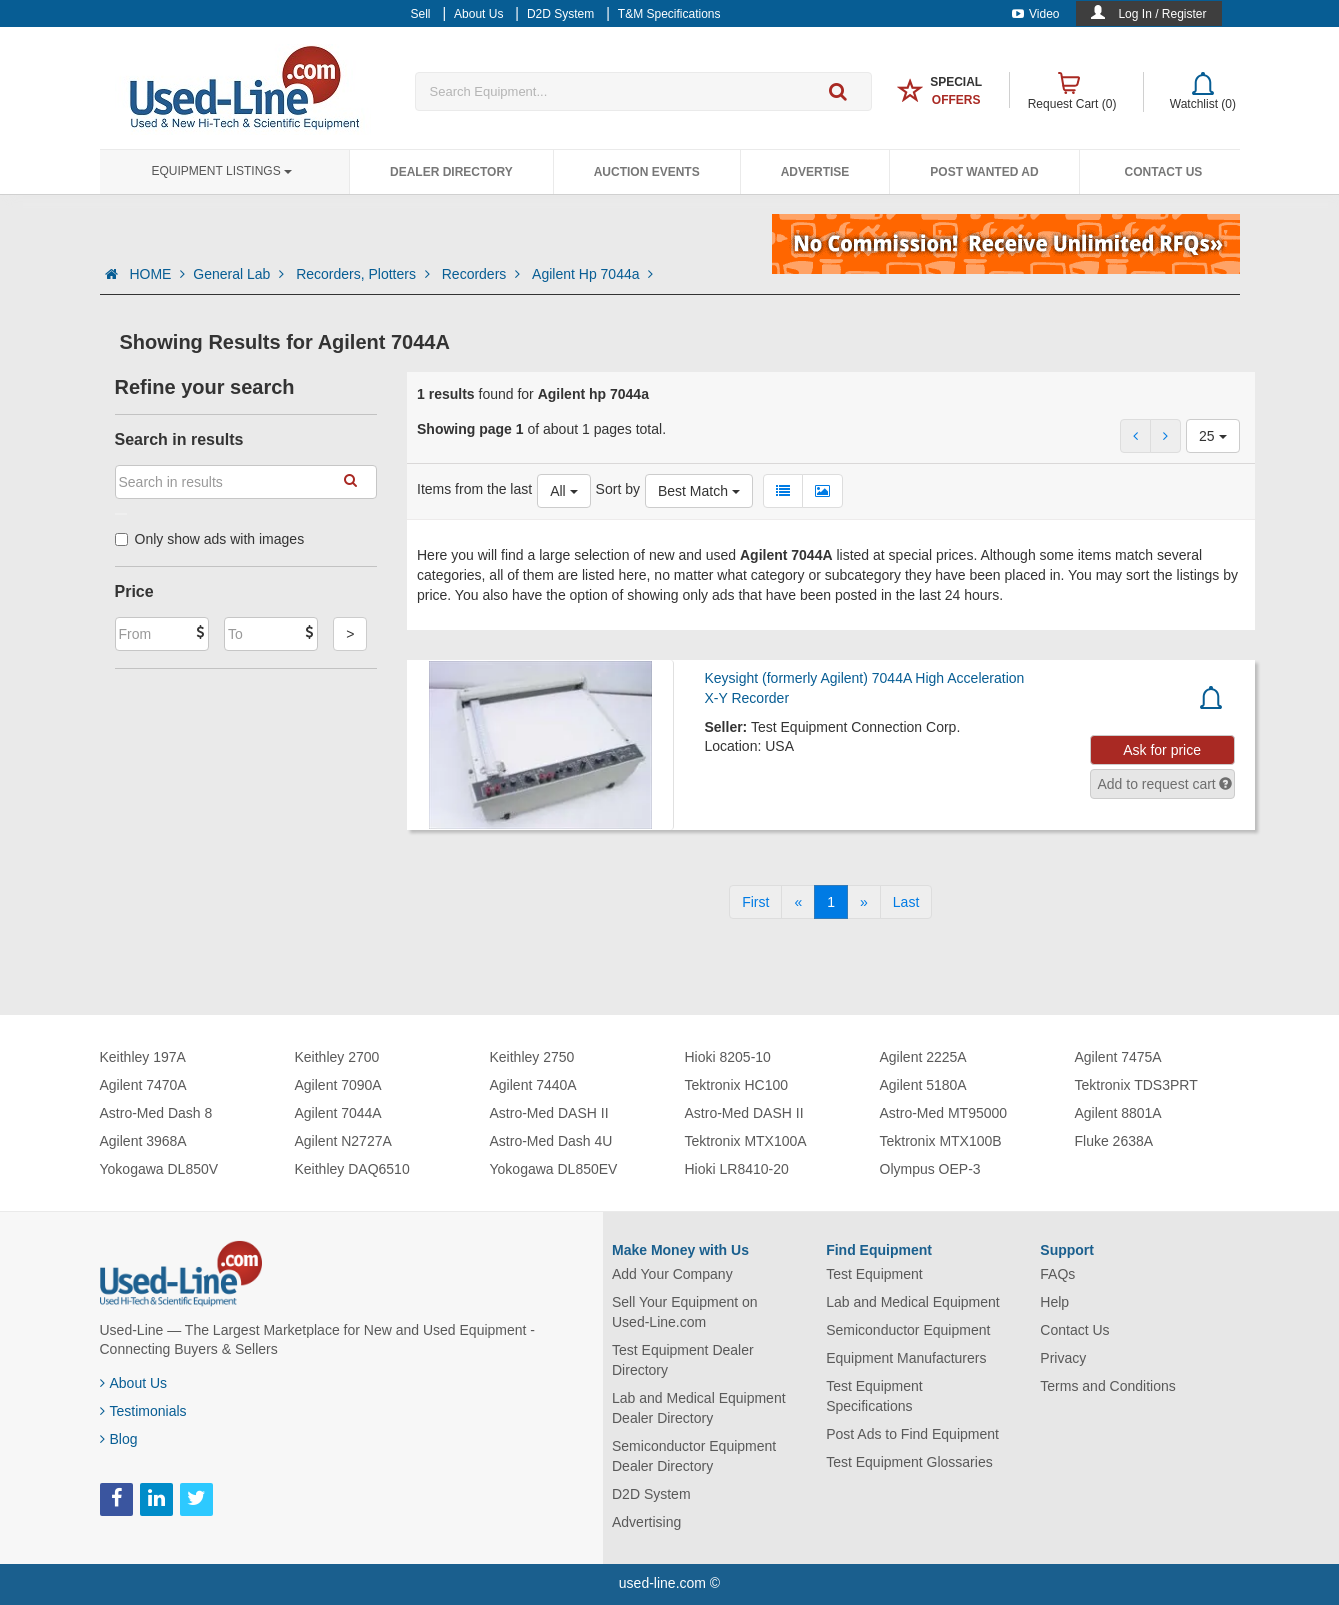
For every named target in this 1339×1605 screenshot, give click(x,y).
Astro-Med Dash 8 (156, 1113)
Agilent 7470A (143, 1085)
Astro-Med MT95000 (944, 1113)
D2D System (651, 1494)
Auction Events (647, 172)
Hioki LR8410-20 (737, 1169)
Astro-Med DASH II (549, 1113)
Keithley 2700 (337, 1057)
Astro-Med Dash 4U (551, 1141)
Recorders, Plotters (365, 274)
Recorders (483, 274)
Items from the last (474, 489)
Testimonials (143, 1411)
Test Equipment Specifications (874, 1396)
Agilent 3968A (143, 1141)
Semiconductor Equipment (908, 1330)
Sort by (618, 489)
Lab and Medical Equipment (913, 1302)
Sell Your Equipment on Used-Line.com (685, 1312)
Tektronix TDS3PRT (1136, 1085)
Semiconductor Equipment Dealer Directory (694, 1456)
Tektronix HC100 (737, 1085)
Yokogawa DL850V (159, 1169)
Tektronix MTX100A (746, 1141)
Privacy (1063, 1358)
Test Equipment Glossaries (909, 1462)
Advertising (646, 1522)
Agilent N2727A (343, 1141)
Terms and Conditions (1107, 1386)
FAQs (1057, 1274)
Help (1054, 1302)
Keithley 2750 (532, 1057)
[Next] (864, 902)
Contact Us (1164, 172)
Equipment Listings (222, 171)
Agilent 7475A (1118, 1057)
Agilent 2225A (923, 1057)
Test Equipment (874, 1274)
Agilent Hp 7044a (592, 274)
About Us (134, 1383)
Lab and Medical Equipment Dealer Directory (699, 1408)
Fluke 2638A (1114, 1141)
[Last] (906, 902)
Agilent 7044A (338, 1113)
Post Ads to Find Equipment (912, 1434)
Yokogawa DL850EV (554, 1169)
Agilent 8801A (1118, 1113)
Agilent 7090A (338, 1085)
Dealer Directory (451, 172)
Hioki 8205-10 (728, 1057)
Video (1035, 14)
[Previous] (798, 902)
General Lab (240, 274)
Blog (119, 1439)
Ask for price (1162, 750)
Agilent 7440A (533, 1085)
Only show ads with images (210, 539)
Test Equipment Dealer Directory (683, 1360)
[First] (755, 902)
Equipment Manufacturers (906, 1358)
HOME (157, 274)
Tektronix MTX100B (941, 1141)
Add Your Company (672, 1274)
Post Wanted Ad (984, 172)
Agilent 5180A (923, 1085)
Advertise (815, 172)
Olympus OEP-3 (930, 1169)
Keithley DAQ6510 (352, 1169)
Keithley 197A (143, 1057)
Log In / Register (1162, 14)
